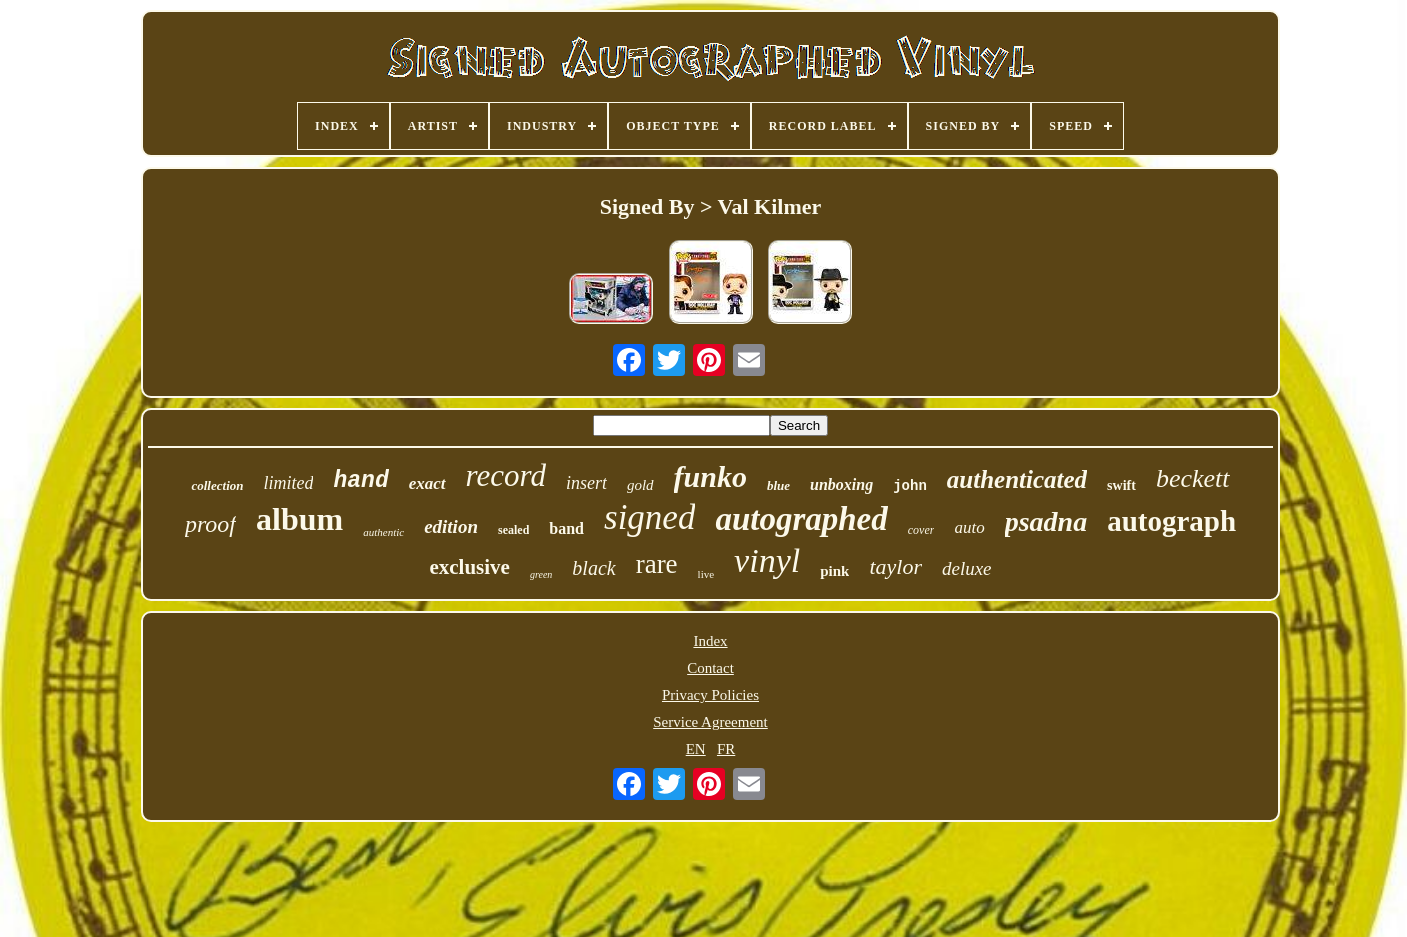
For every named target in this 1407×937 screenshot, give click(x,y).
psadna (1046, 521)
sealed (513, 530)
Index (710, 641)
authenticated (1017, 479)
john (910, 486)
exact (427, 483)
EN (696, 749)
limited (288, 483)
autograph (1171, 521)
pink (834, 571)
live (706, 574)
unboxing (841, 484)
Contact (710, 668)
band (566, 528)
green (541, 574)
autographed (801, 519)
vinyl (767, 560)
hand (360, 481)
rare (657, 564)
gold (640, 485)
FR (726, 749)
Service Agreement (710, 722)
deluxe (967, 568)
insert (586, 483)
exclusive (469, 567)
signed (649, 517)
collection (217, 485)
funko (710, 476)
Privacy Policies (710, 695)
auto (969, 527)
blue (778, 485)
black (593, 568)
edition (451, 526)
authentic (383, 532)
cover (921, 530)
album (299, 519)
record (506, 475)
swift (1121, 485)
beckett (1193, 478)
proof (210, 524)
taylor (895, 566)
